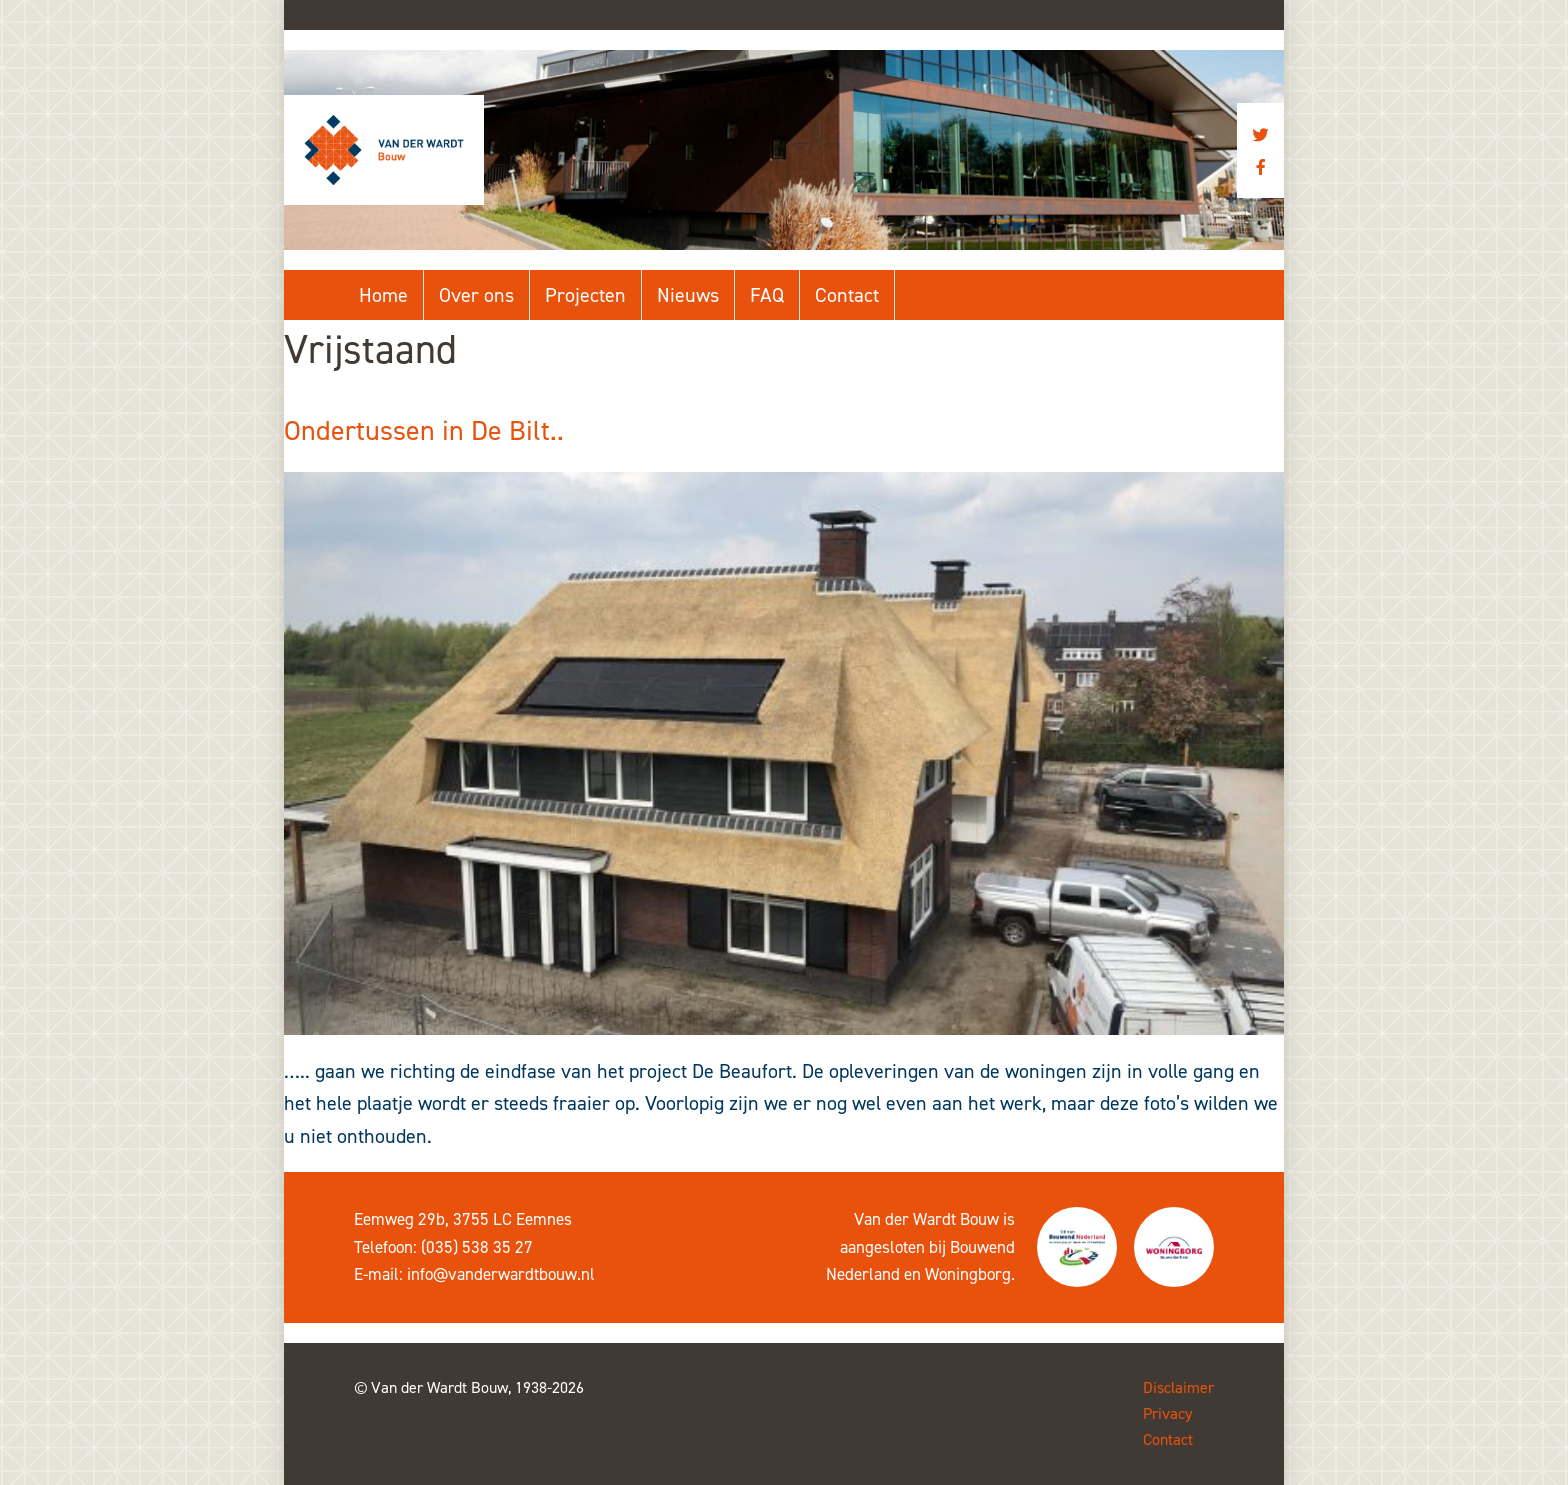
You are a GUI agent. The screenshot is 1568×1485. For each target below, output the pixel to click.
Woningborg (968, 1274)
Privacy (1167, 1413)
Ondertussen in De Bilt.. (424, 430)
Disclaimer (1178, 1387)
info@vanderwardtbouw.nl (501, 1274)
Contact (847, 295)
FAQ (767, 295)
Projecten (585, 295)
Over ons (476, 295)
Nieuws (688, 295)
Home (383, 295)
